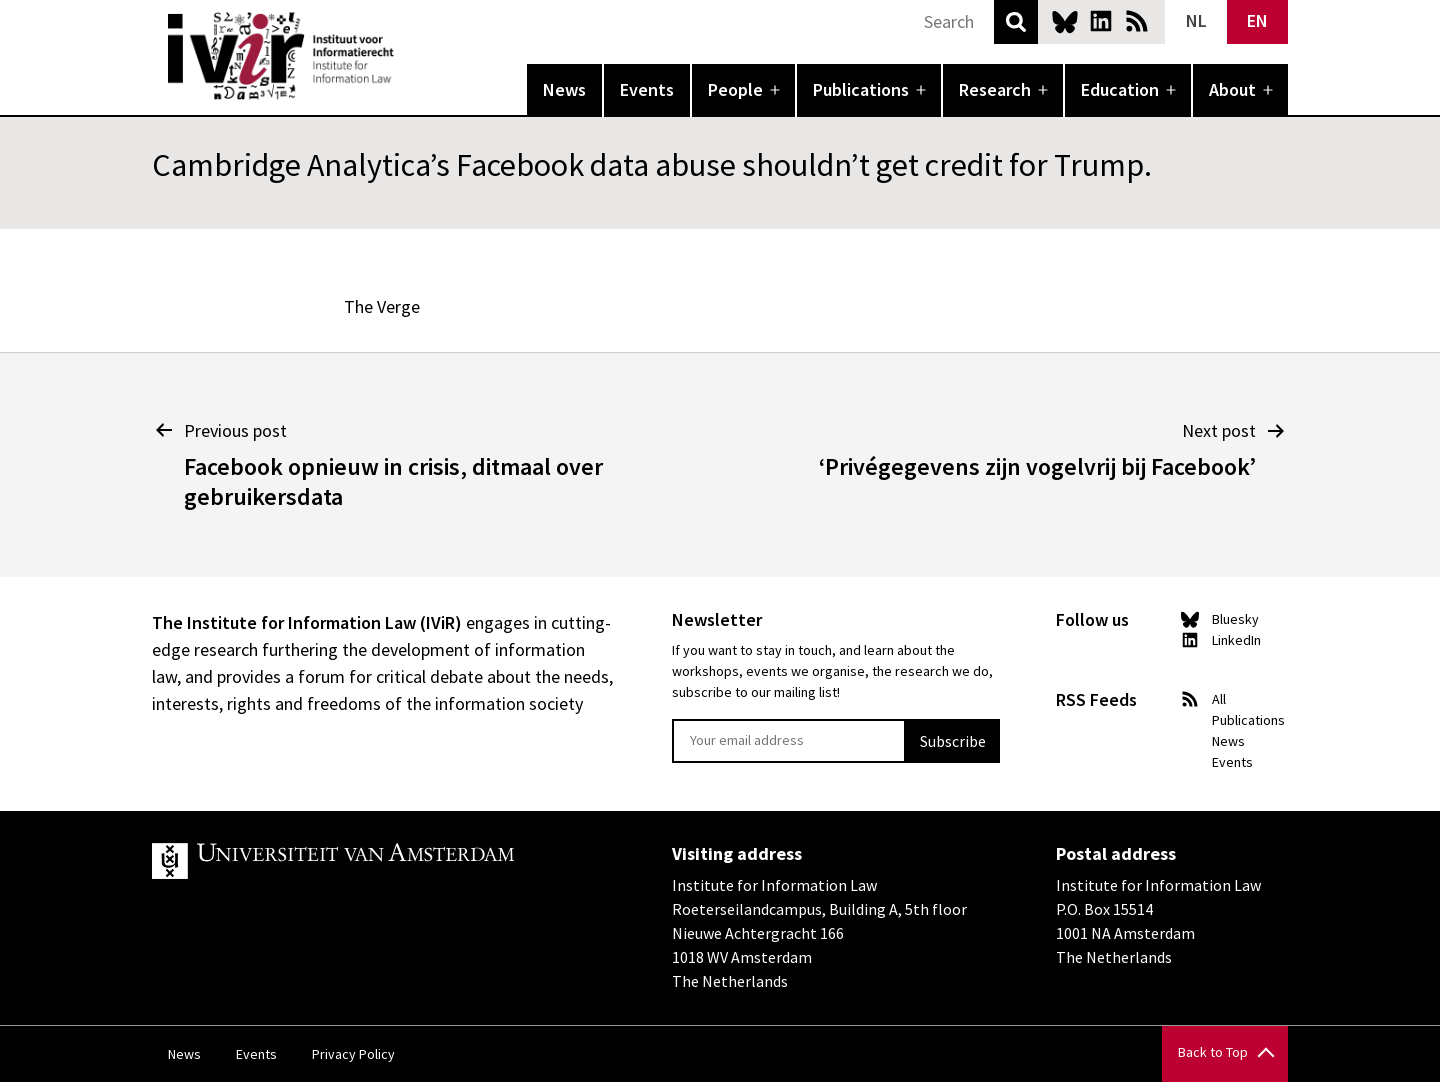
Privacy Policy (353, 1054)
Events (647, 89)
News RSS (1137, 21)
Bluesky (1065, 21)
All (1219, 699)
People (735, 89)
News (564, 89)
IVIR (408, 56)
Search (1016, 22)
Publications (861, 89)
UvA (384, 861)
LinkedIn (1101, 21)
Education (1120, 89)
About (1232, 89)
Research (995, 89)
